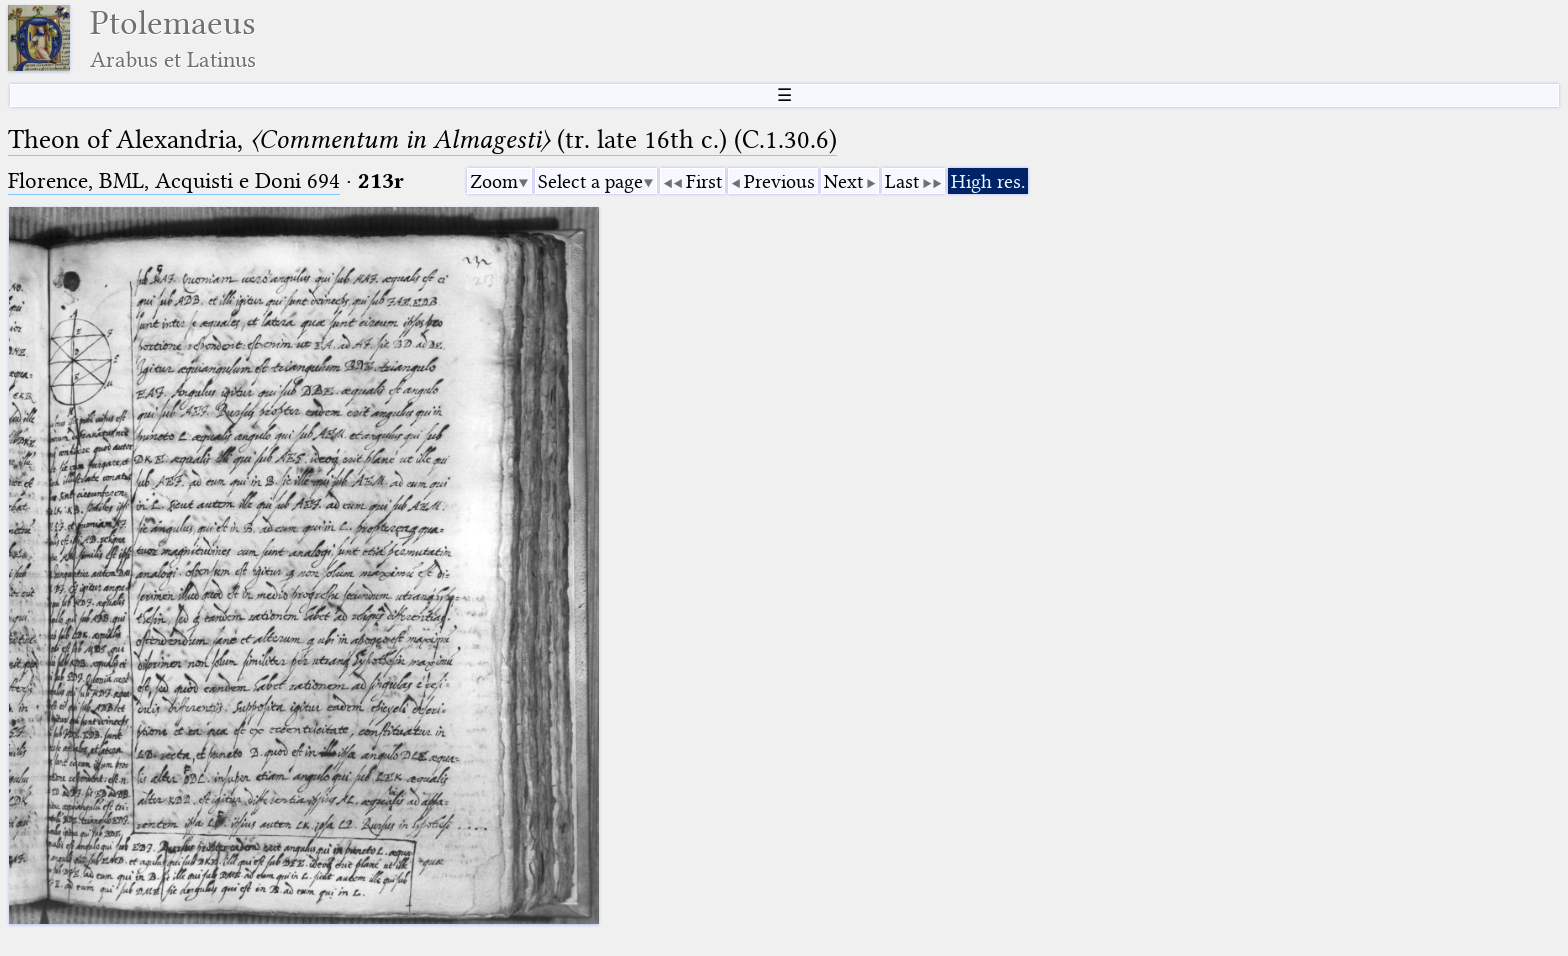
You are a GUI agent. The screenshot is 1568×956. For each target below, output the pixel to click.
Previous (779, 181)
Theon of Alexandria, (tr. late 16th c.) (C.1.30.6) (422, 139)
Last (902, 181)
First (704, 181)
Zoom (494, 181)
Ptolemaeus (173, 38)
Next (843, 181)
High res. (988, 181)
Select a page (590, 181)
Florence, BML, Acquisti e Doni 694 (174, 180)
